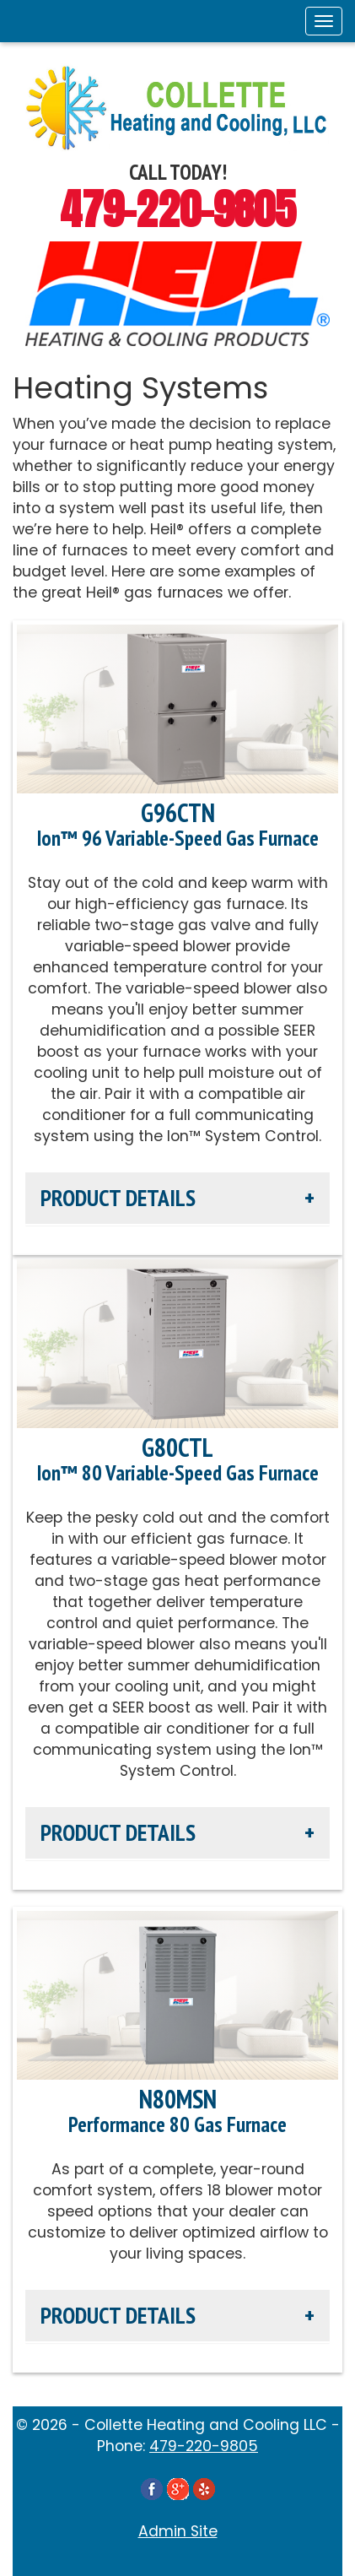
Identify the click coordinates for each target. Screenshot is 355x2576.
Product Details (118, 1197)
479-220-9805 (178, 209)
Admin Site (178, 2531)
